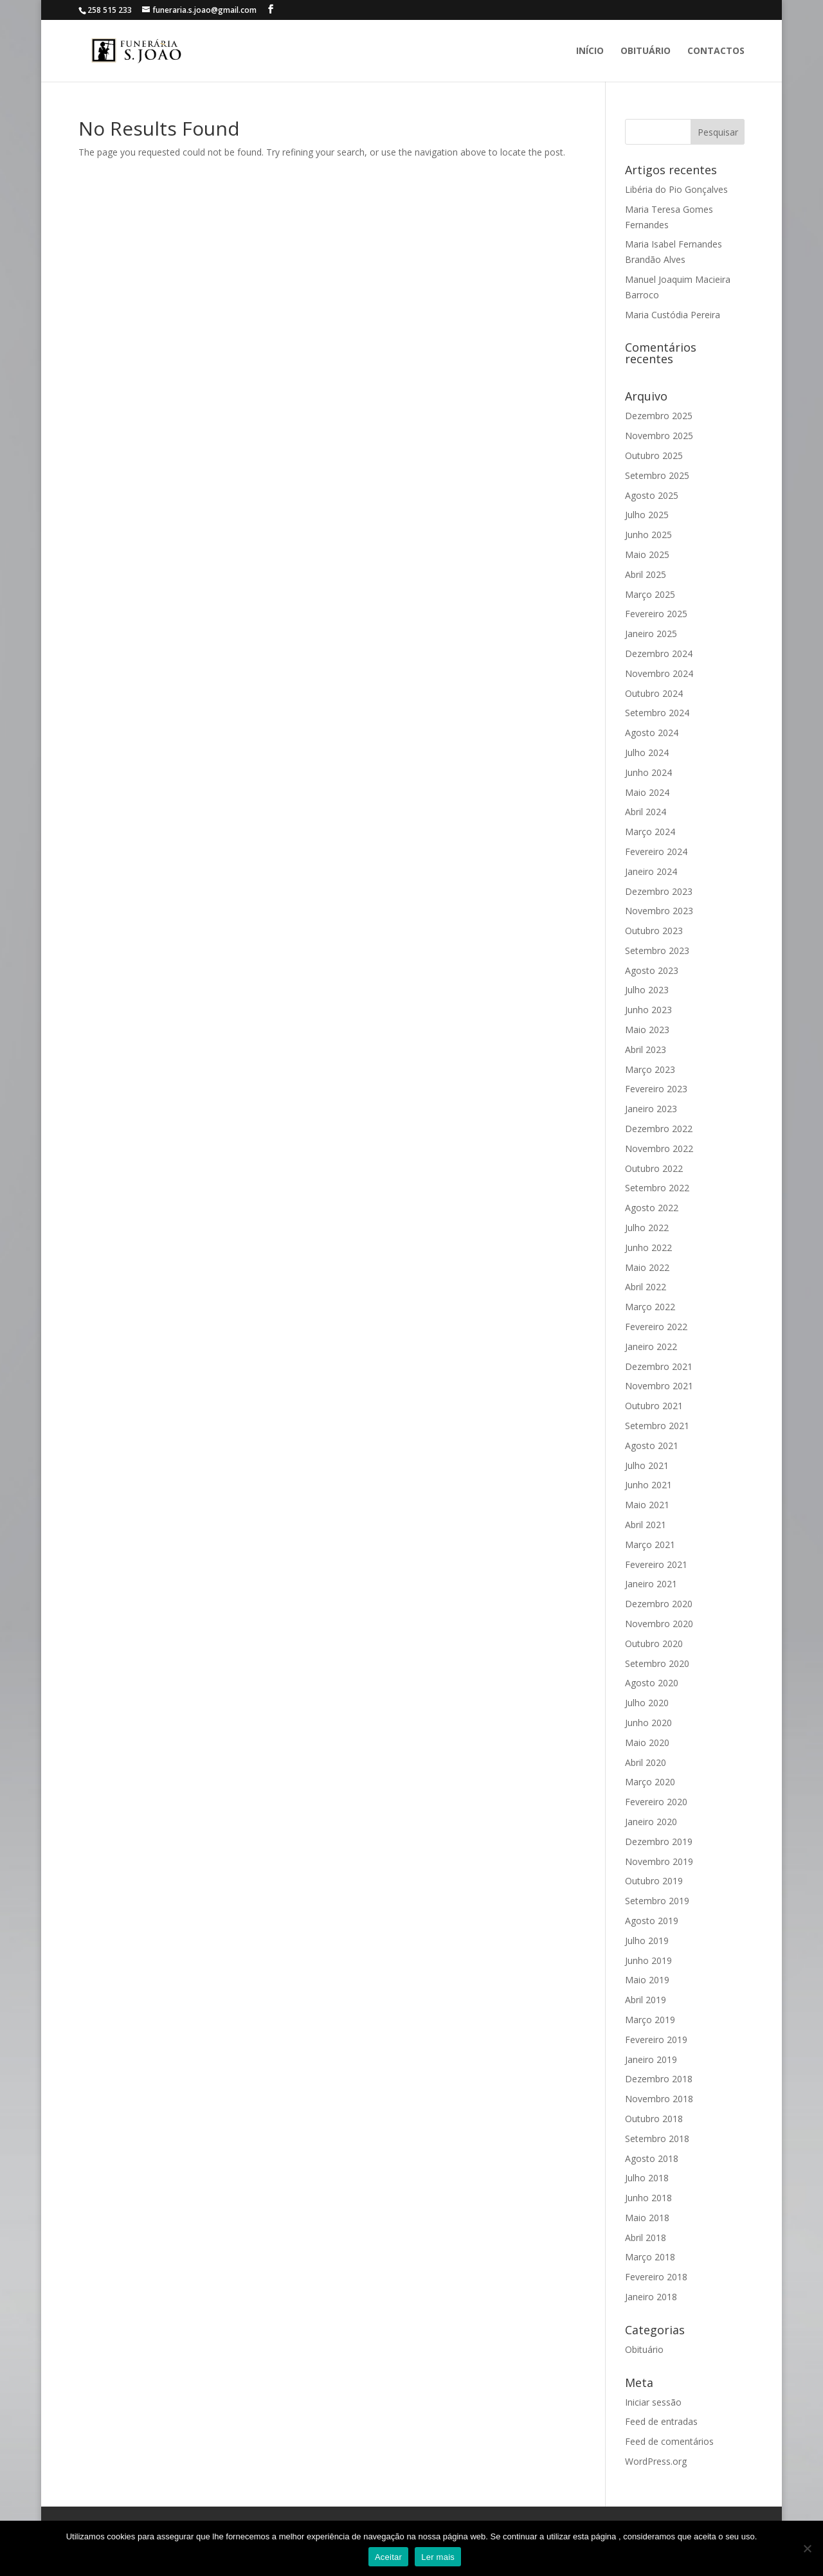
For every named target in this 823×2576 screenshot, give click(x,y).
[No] (806, 2548)
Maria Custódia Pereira (672, 315)
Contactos (716, 51)
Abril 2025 (645, 574)
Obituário (645, 51)
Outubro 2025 (654, 455)
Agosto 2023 (651, 970)
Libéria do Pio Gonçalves (676, 189)
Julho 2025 (647, 515)
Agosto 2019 (651, 1920)
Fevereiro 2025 (656, 614)
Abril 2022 (645, 1287)
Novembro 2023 (659, 911)
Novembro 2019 (659, 1861)
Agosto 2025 (651, 495)
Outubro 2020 (654, 1643)
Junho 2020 (648, 1722)
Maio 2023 (647, 1029)
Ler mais (438, 2557)
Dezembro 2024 (658, 653)
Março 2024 (650, 831)
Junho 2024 (648, 772)
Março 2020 (650, 1782)
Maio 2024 (647, 792)
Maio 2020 (647, 1742)
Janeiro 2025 (651, 633)
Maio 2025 (647, 554)
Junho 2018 (648, 2198)
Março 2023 (650, 1069)
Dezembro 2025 (658, 416)
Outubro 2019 (654, 1881)
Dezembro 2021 (658, 1366)
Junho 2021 (648, 1485)
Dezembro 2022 (658, 1128)
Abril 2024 (645, 812)
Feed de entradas (661, 2421)
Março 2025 (650, 594)
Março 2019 (650, 2019)
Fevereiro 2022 (656, 1326)
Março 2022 (650, 1307)
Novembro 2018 (659, 2099)
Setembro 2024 (657, 713)
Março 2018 (650, 2257)
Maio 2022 (647, 1267)
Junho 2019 (648, 1960)
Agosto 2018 (651, 2158)
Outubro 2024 (654, 693)
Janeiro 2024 (651, 871)
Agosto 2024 (651, 732)
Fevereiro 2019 (656, 2039)
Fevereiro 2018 (656, 2277)
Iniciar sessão (653, 2402)
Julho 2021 (647, 1465)
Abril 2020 (645, 1762)
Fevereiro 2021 (656, 1564)
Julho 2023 (647, 990)
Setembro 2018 (657, 2138)
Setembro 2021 (657, 1425)
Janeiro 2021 (651, 1584)
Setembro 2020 (657, 1663)
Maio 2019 (647, 1980)
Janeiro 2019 (651, 2059)
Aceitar (388, 2557)
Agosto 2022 (651, 1208)
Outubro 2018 (654, 2118)
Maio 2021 (647, 1505)
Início (590, 51)
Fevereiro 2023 (656, 1089)
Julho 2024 (647, 752)
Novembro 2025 (659, 435)
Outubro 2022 (654, 1168)
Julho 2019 (647, 1940)
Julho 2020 (647, 1703)
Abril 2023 (645, 1049)
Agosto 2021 (651, 1445)
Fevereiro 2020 (656, 1802)
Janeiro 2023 (651, 1109)
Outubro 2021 (654, 1406)
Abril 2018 (645, 2237)
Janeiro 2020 (651, 1821)
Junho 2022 (648, 1247)
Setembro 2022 (657, 1188)
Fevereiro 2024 (656, 851)
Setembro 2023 (657, 950)
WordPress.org (656, 2461)
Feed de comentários (669, 2441)
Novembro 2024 (659, 673)
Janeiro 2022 (651, 1346)
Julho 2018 (647, 2178)
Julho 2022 (647, 1227)
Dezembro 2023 (658, 891)
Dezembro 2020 (658, 1604)
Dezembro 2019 (658, 1841)
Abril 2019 (645, 2000)
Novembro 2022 (659, 1148)
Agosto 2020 (651, 1683)
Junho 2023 (648, 1010)
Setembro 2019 (657, 1901)
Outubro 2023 (654, 930)
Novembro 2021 (659, 1386)
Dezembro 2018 (658, 2079)
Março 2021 (650, 1544)
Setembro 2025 (657, 475)
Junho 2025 (648, 534)
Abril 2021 (645, 1524)
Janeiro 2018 (651, 2297)
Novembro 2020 (659, 1623)
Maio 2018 (647, 2217)
